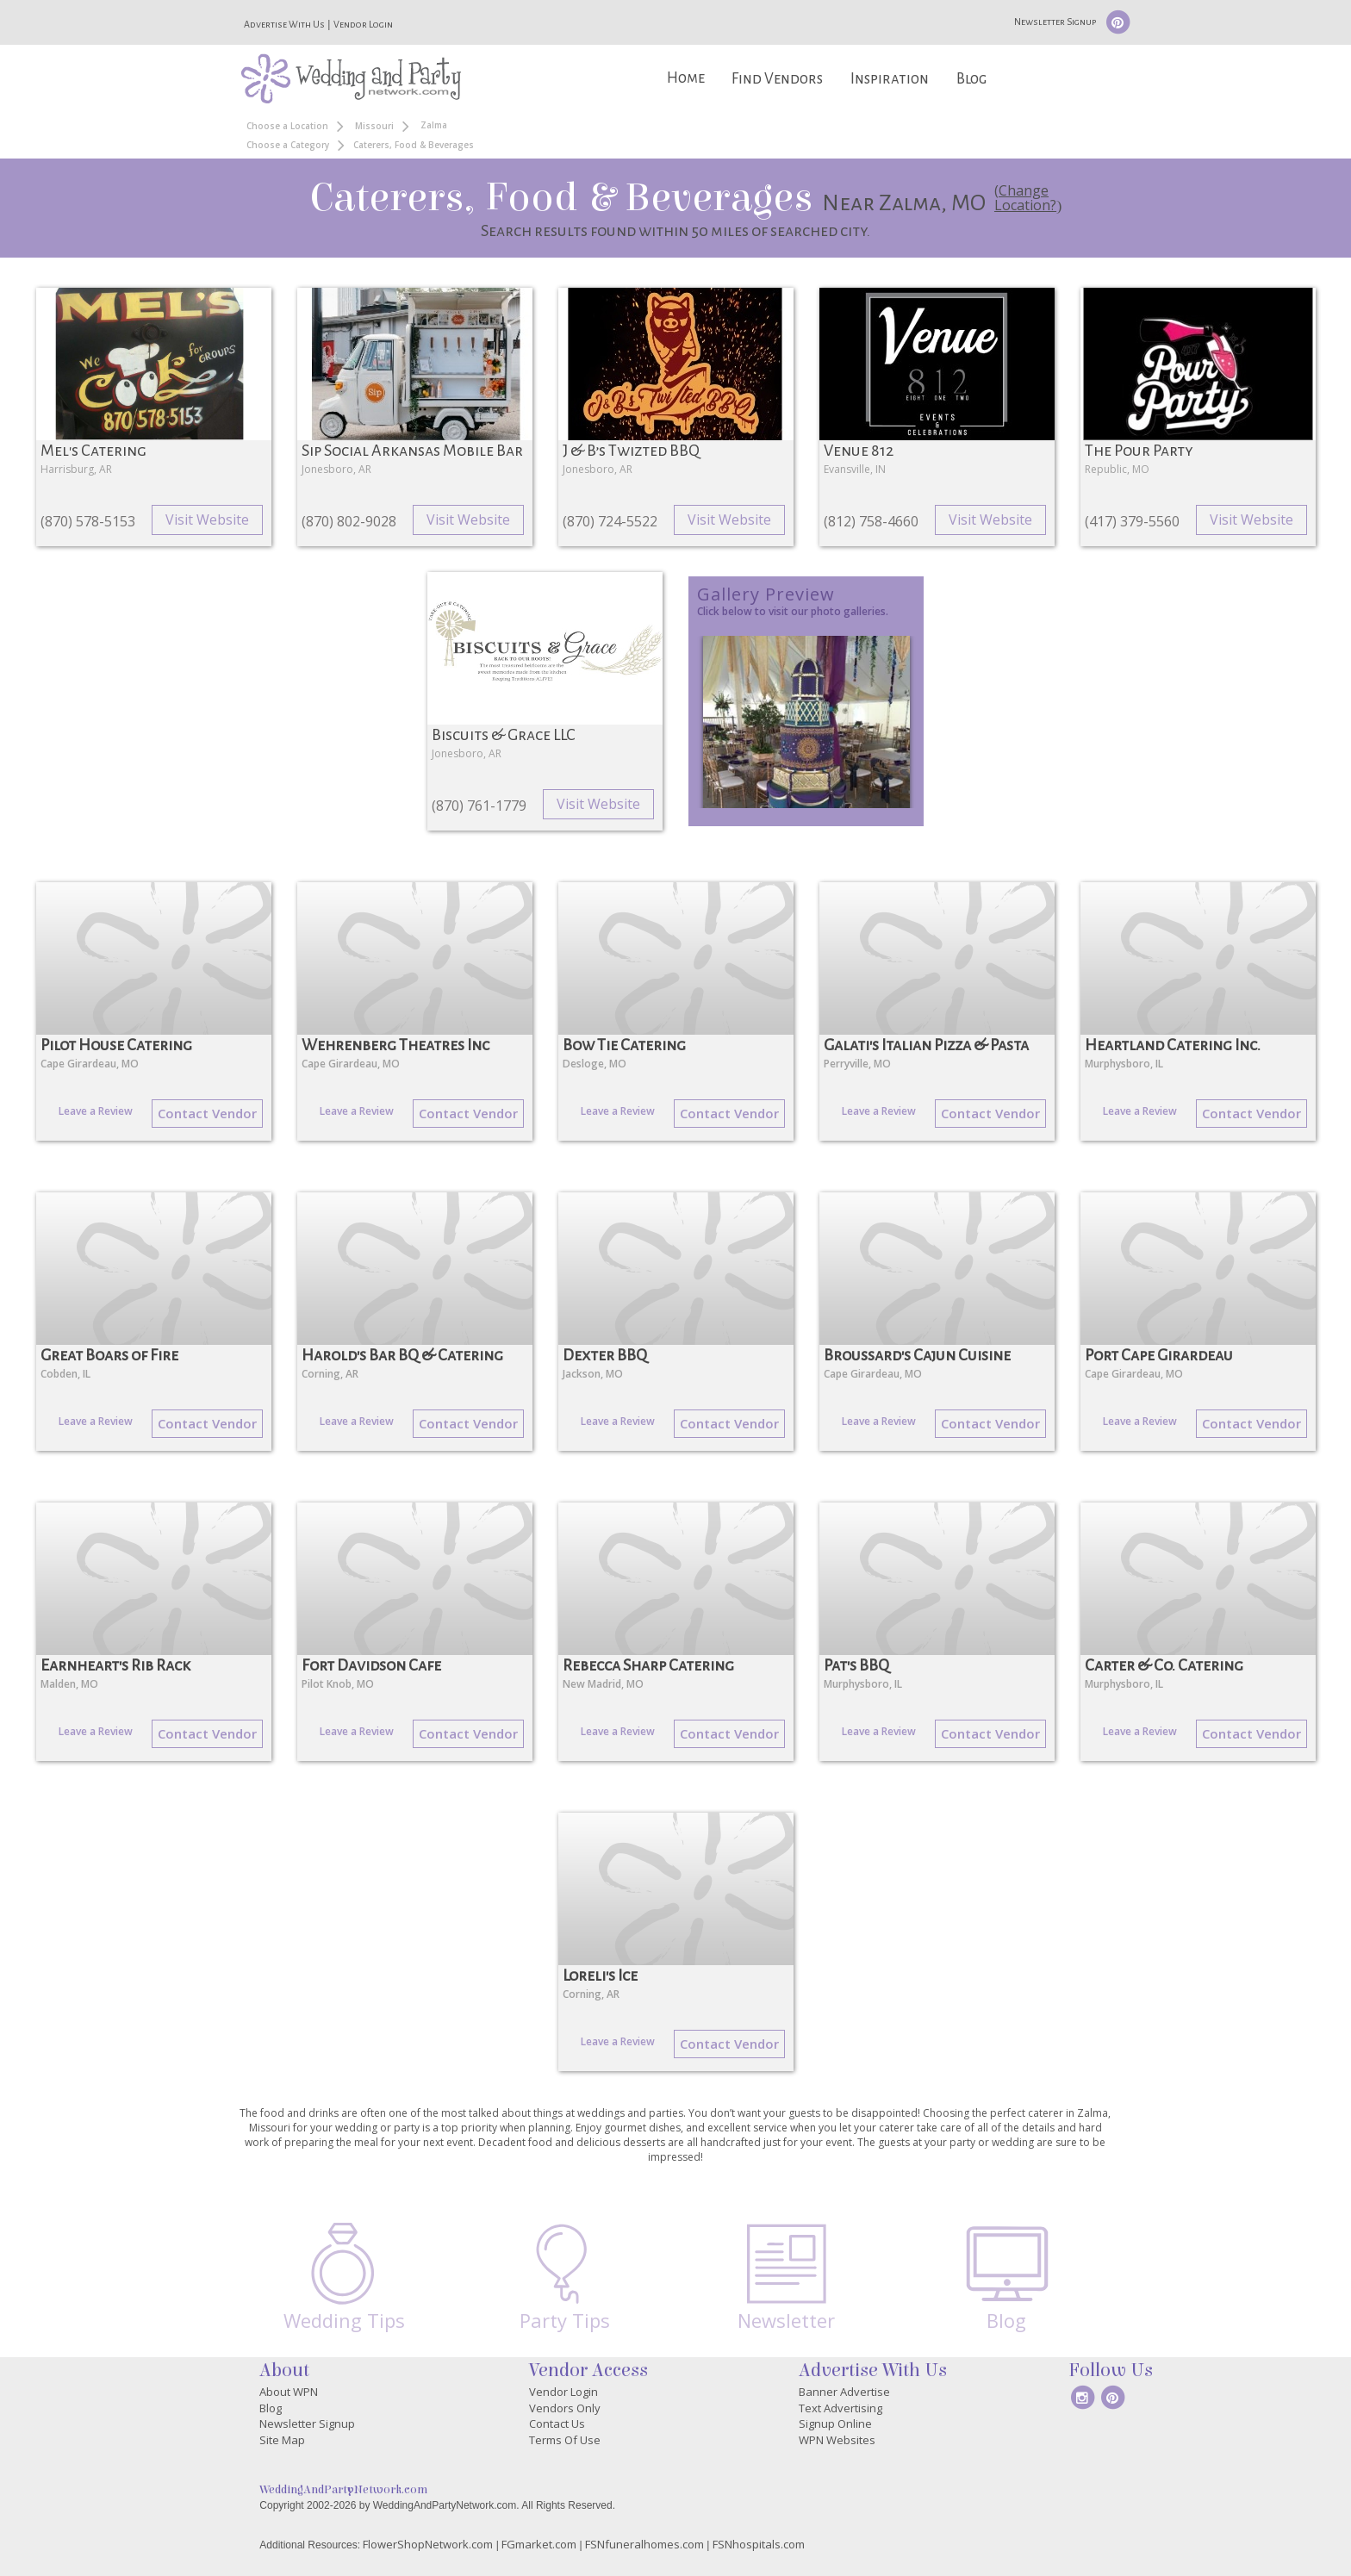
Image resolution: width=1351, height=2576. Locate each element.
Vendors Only (565, 2408)
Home (686, 78)
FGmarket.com (538, 2544)
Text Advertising (840, 2408)
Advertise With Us (284, 24)
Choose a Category (287, 145)
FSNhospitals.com (759, 2544)
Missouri (374, 126)
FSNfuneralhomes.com (644, 2544)
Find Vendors (777, 79)
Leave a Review (96, 1111)
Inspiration (889, 79)
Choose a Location (287, 126)
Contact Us (557, 2423)
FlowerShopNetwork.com (428, 2544)
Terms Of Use (565, 2440)
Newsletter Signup (1055, 21)
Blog (971, 79)
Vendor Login (363, 24)
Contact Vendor (207, 1113)
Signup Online (835, 2423)
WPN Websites (837, 2440)
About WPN (288, 2391)
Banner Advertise (844, 2391)
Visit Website (207, 519)
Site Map (282, 2440)
